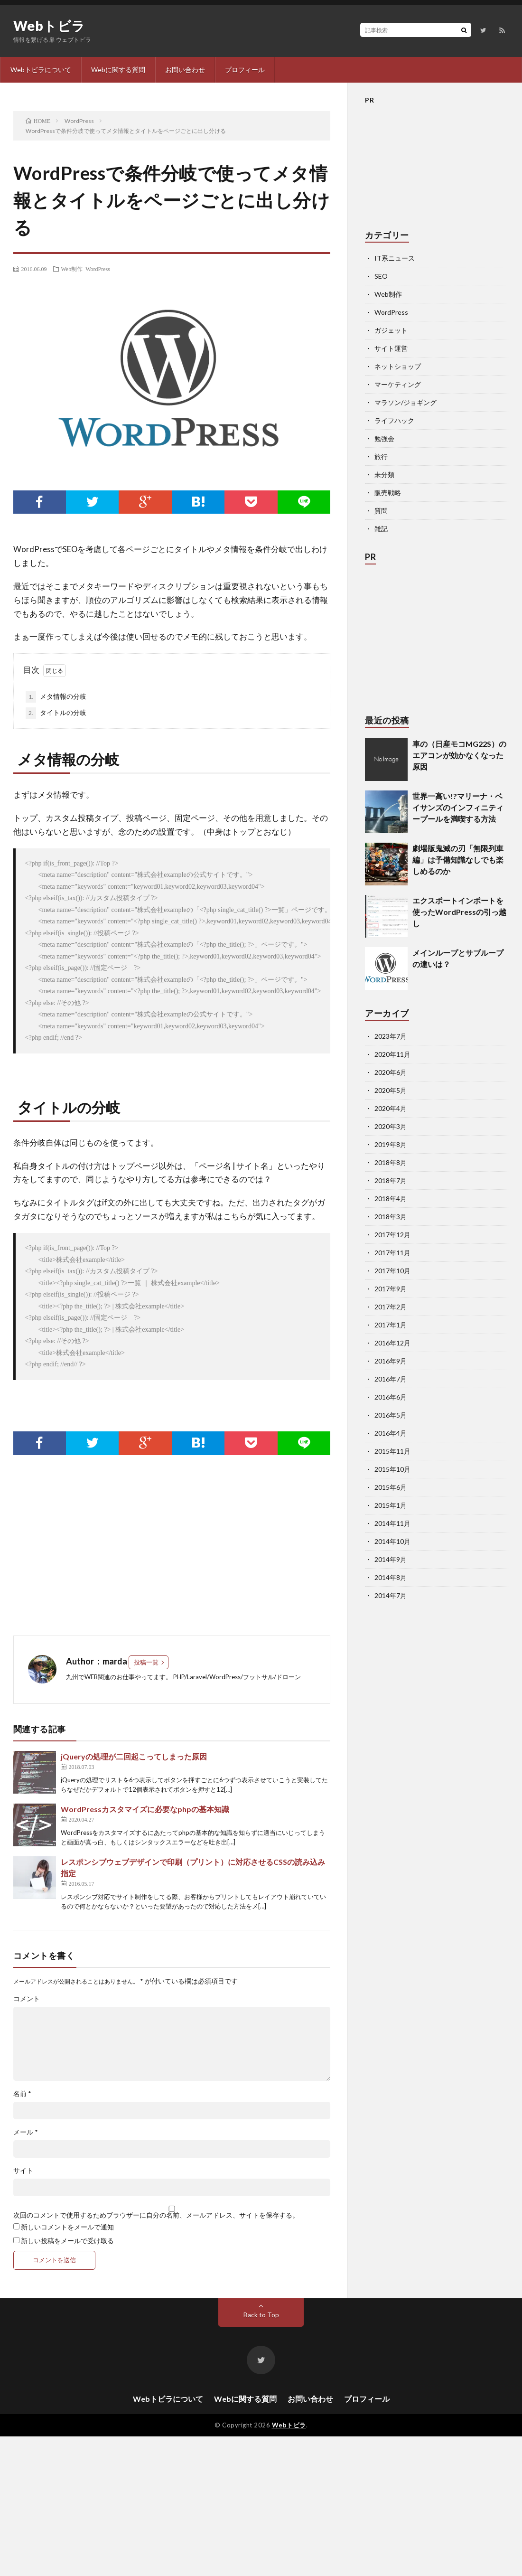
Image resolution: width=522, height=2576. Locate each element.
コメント (26, 1998)
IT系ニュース (394, 258)
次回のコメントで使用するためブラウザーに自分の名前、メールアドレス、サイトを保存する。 (156, 2215)
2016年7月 (390, 1379)
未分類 (384, 474)
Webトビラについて (40, 70)
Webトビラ (49, 25)
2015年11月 (392, 1451)
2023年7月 (390, 1036)
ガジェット (391, 330)
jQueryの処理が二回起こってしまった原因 (134, 1756)
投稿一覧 (146, 1662)
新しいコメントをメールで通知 (67, 2227)
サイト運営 (391, 348)
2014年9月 (390, 1559)
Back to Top (261, 2315)
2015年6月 (390, 1487)
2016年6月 (390, 1397)
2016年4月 (390, 1433)
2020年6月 (390, 1072)
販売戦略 (387, 493)
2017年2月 (390, 1307)
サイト (23, 2170)
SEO (381, 276)
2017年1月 (390, 1325)
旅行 (381, 456)
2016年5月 (390, 1415)
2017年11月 (392, 1253)
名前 (22, 2093)
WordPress (97, 269)
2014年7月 (390, 1595)
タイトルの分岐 (56, 713)
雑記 (381, 529)
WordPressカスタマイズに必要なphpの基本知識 (145, 1809)
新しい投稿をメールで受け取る (67, 2241)
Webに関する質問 (118, 70)
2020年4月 (390, 1108)
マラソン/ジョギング (405, 402)
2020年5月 (390, 1090)
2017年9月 (390, 1289)
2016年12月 (392, 1343)
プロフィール (245, 70)
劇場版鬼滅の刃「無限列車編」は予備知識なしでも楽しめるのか (457, 859)
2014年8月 (390, 1577)
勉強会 (384, 438)
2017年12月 (392, 1235)
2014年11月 (392, 1523)
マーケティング (397, 384)
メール (25, 2132)
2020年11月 (392, 1054)
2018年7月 (390, 1180)
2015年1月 (390, 1505)
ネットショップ (397, 366)
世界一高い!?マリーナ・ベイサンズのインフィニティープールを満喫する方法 (457, 807)
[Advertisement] (125, 1550)
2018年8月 (390, 1162)
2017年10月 (392, 1271)
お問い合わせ (185, 70)
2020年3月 (390, 1126)
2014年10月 (392, 1541)
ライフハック (394, 420)
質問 (381, 511)
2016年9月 (390, 1361)
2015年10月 (392, 1469)
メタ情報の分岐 (56, 697)
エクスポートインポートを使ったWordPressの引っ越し (459, 912)
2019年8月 (390, 1144)
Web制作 (72, 269)
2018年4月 (390, 1198)
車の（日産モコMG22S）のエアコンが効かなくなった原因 (459, 755)
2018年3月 (390, 1217)
